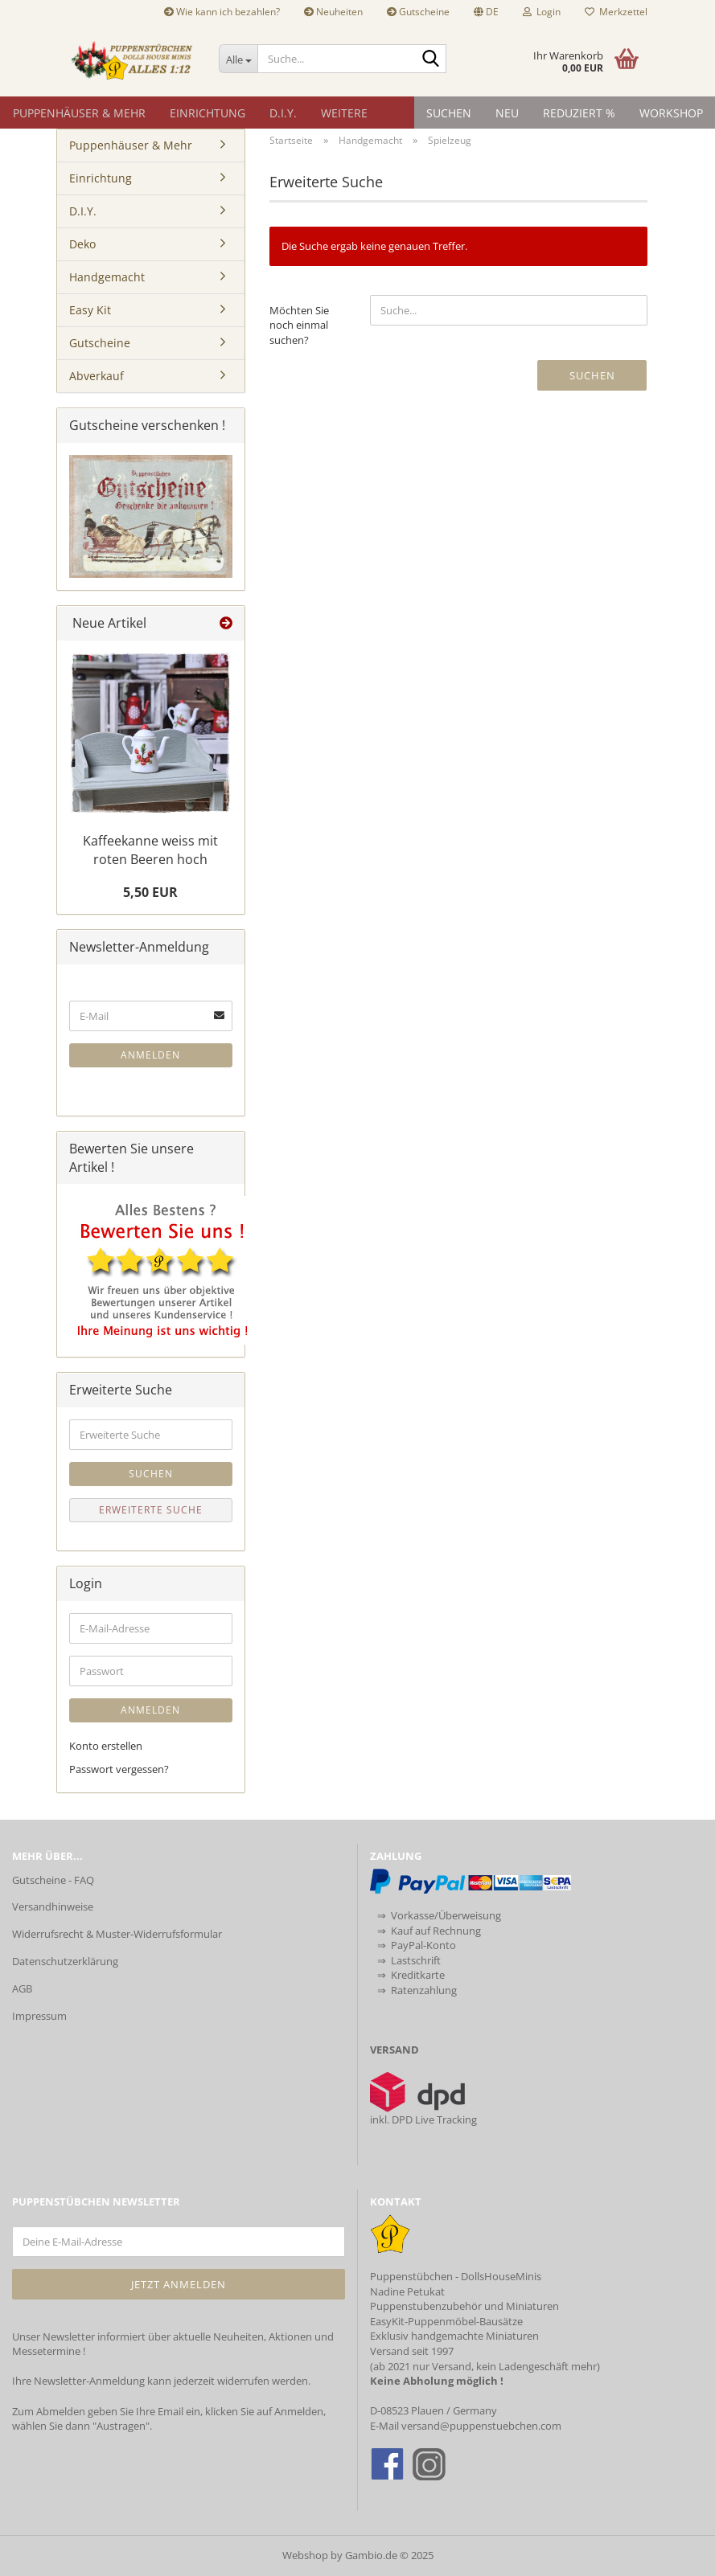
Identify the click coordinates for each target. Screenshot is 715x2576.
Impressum (39, 2016)
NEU (507, 113)
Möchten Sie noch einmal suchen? (299, 325)
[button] (486, 12)
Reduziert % (579, 113)
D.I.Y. (283, 113)
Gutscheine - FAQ (53, 1880)
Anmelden (150, 1055)
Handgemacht (107, 277)
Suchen (448, 113)
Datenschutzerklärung (65, 1961)
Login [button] (542, 11)
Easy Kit (90, 309)
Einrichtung (207, 113)
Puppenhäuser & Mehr (79, 113)
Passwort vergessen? (119, 1769)
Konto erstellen (105, 1745)
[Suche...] (238, 58)
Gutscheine (418, 11)
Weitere (344, 113)
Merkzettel (616, 11)
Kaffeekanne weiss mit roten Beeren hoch (150, 850)
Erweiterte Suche (151, 1510)
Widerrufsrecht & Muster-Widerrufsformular (117, 1934)
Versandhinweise (52, 1906)
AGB (22, 1988)
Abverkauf (96, 375)
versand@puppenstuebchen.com (481, 2425)
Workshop (671, 113)
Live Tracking (446, 2119)
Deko (82, 244)
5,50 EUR (150, 892)
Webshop (305, 2555)
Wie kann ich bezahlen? (222, 11)
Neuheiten (333, 11)
